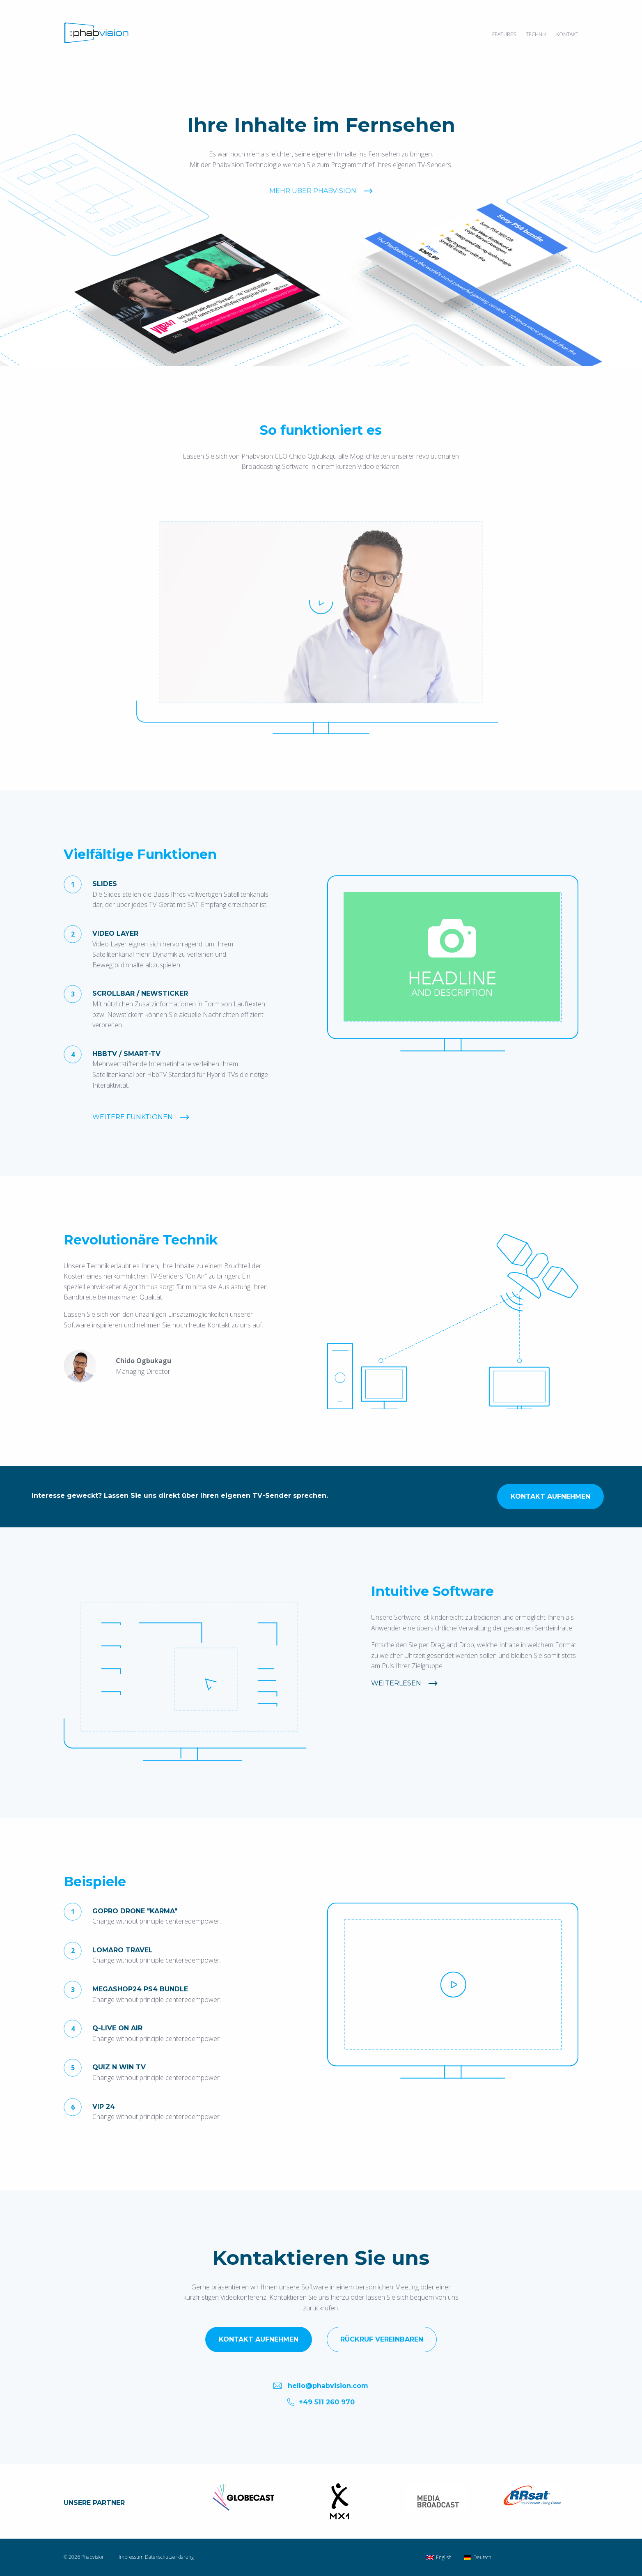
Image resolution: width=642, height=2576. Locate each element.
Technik (536, 34)
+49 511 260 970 (321, 2402)
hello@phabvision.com (320, 2385)
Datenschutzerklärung (169, 2556)
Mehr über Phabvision (312, 214)
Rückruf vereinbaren (381, 2339)
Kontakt (567, 34)
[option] (453, 957)
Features (504, 34)
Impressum (131, 2556)
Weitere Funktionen (132, 1117)
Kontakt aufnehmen (518, 1496)
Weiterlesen (396, 1683)
